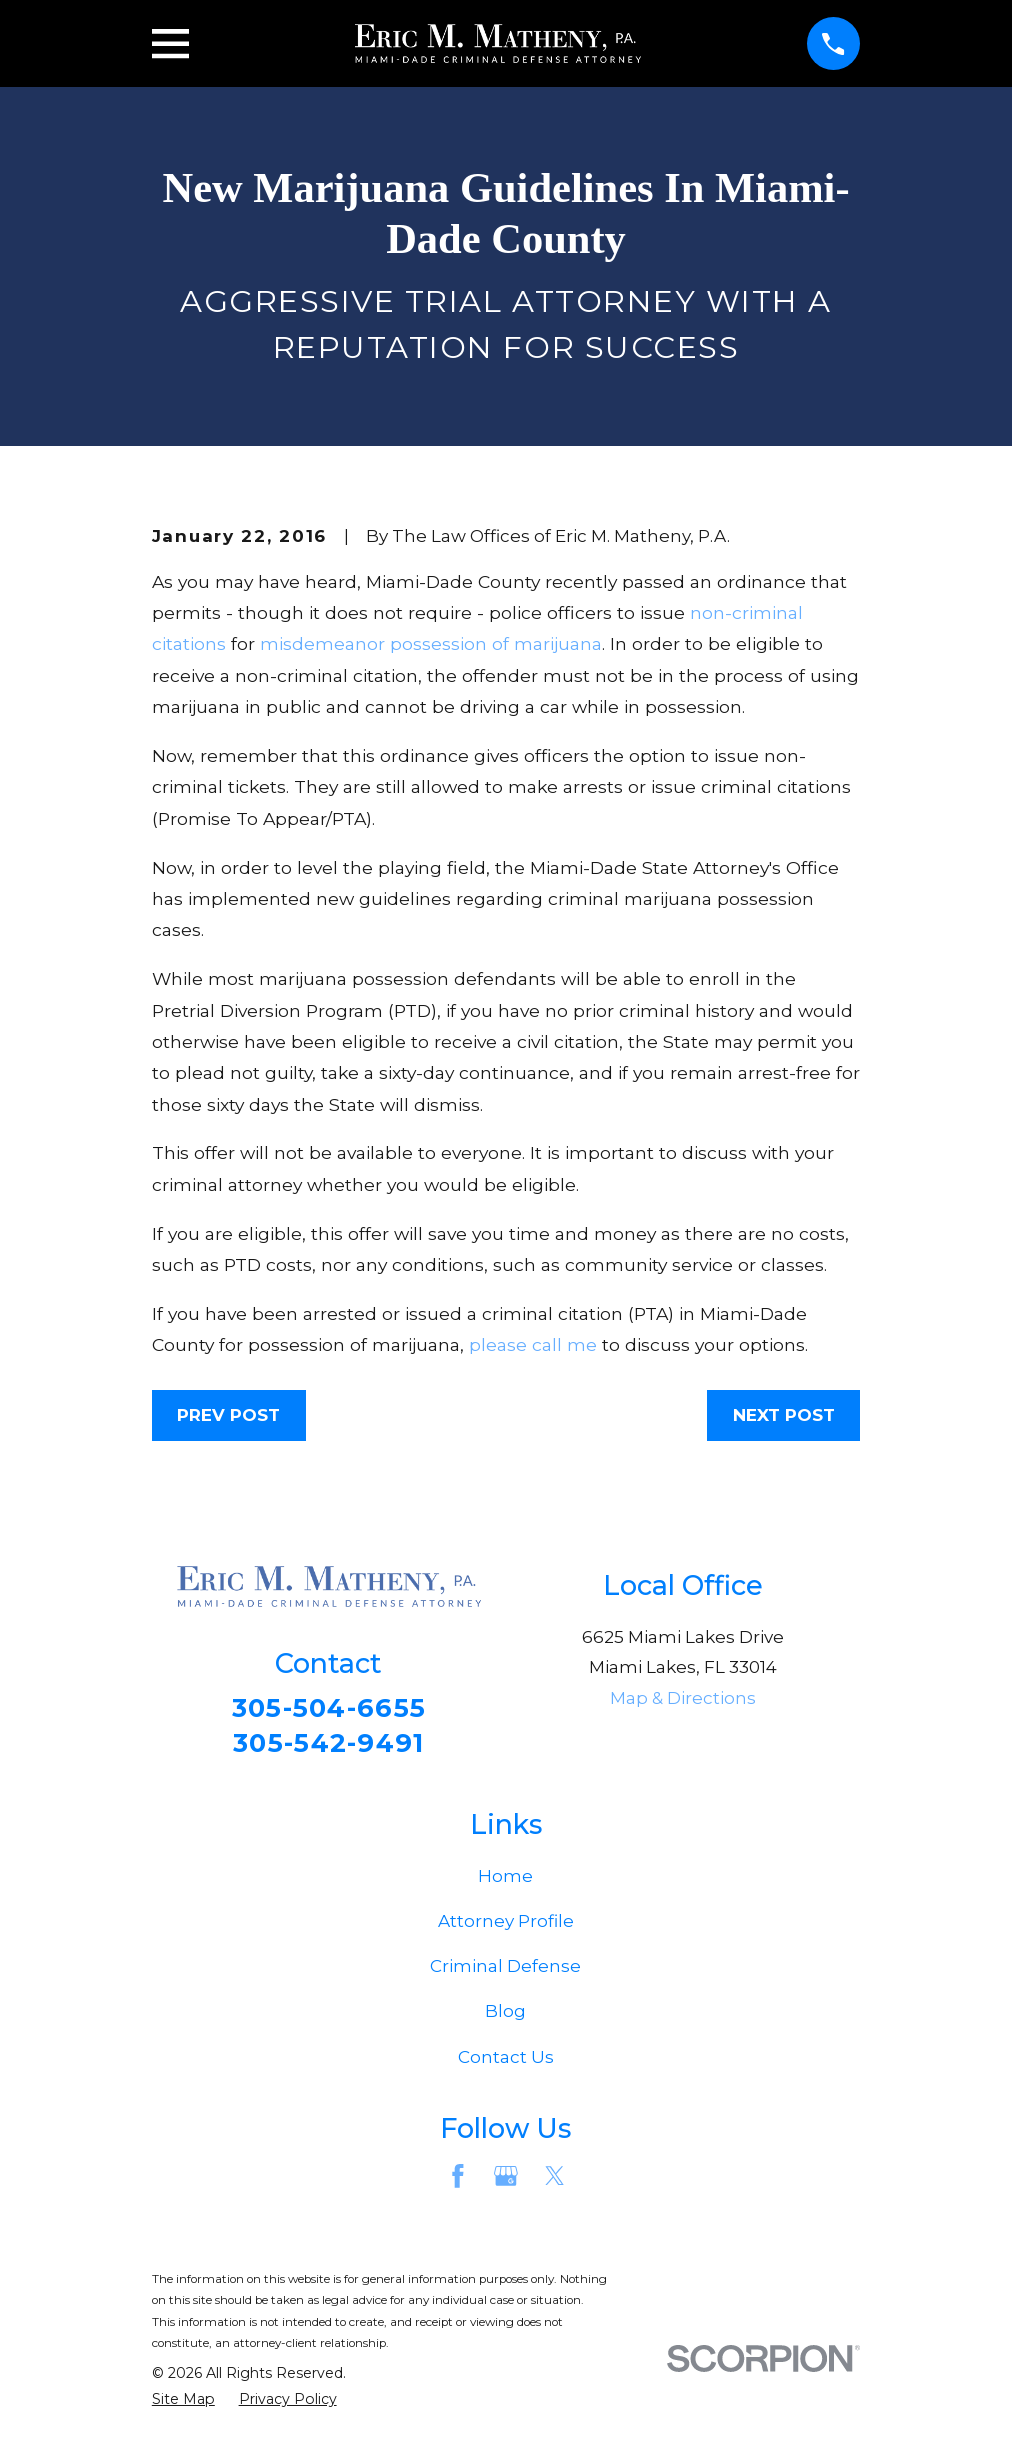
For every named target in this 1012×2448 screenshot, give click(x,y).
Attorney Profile (506, 1926)
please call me (533, 1344)
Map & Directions (683, 1698)
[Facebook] (458, 2181)
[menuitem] (183, 2405)
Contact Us (506, 2061)
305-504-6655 (328, 1708)
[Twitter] (555, 2181)
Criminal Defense (505, 1971)
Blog (505, 2016)
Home (505, 1880)
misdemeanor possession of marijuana (431, 643)
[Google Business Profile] (506, 2181)
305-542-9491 (329, 1745)
